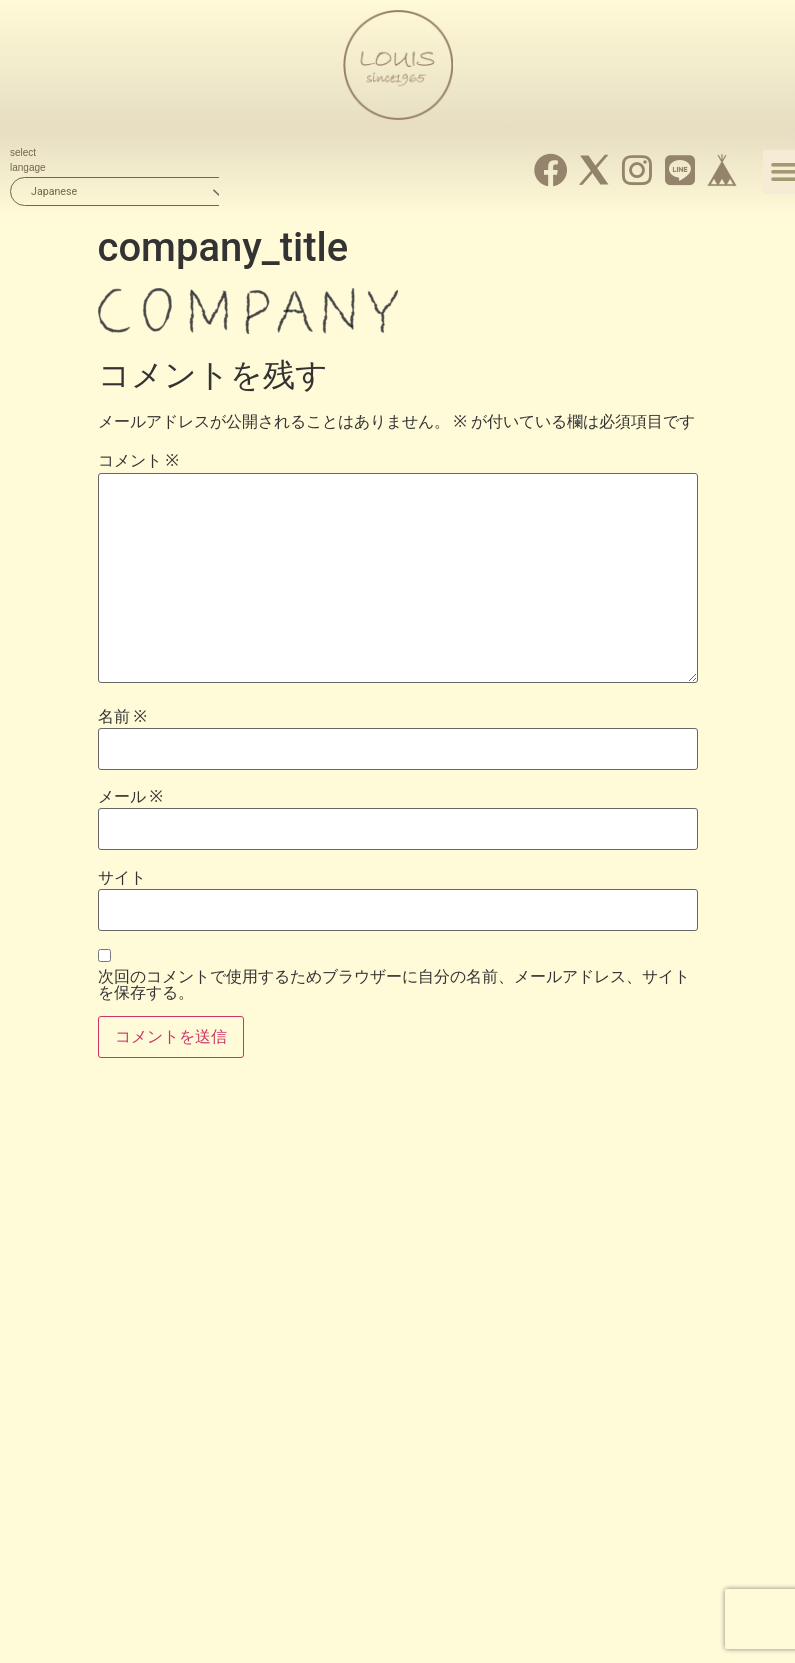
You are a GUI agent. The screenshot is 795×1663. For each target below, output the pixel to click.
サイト (122, 878)
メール (130, 797)
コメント (138, 461)
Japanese (54, 191)
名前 (122, 717)
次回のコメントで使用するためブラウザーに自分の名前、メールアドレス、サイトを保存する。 (394, 985)
